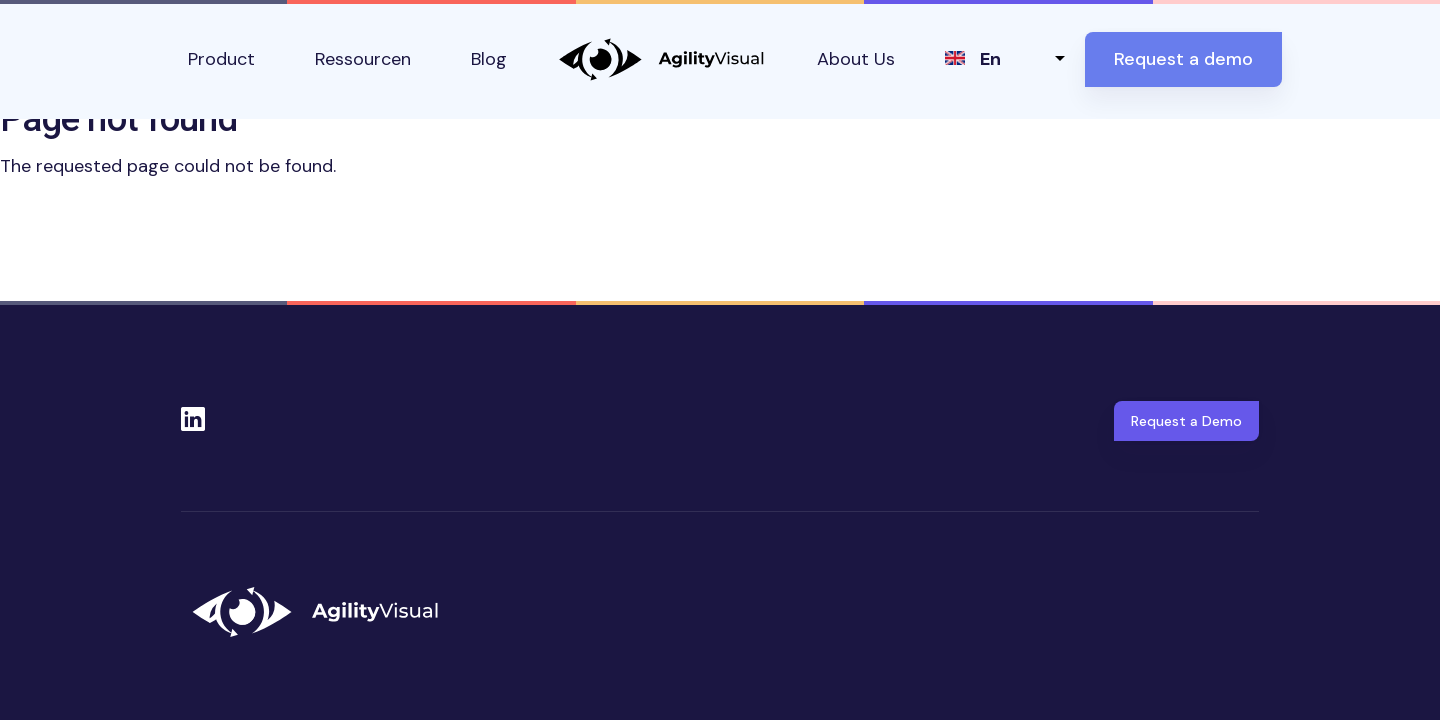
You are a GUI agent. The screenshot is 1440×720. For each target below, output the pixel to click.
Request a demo (1183, 59)
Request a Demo (1186, 421)
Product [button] (221, 59)
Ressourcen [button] (363, 59)
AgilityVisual (662, 59)
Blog (489, 59)
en (990, 59)
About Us (856, 59)
